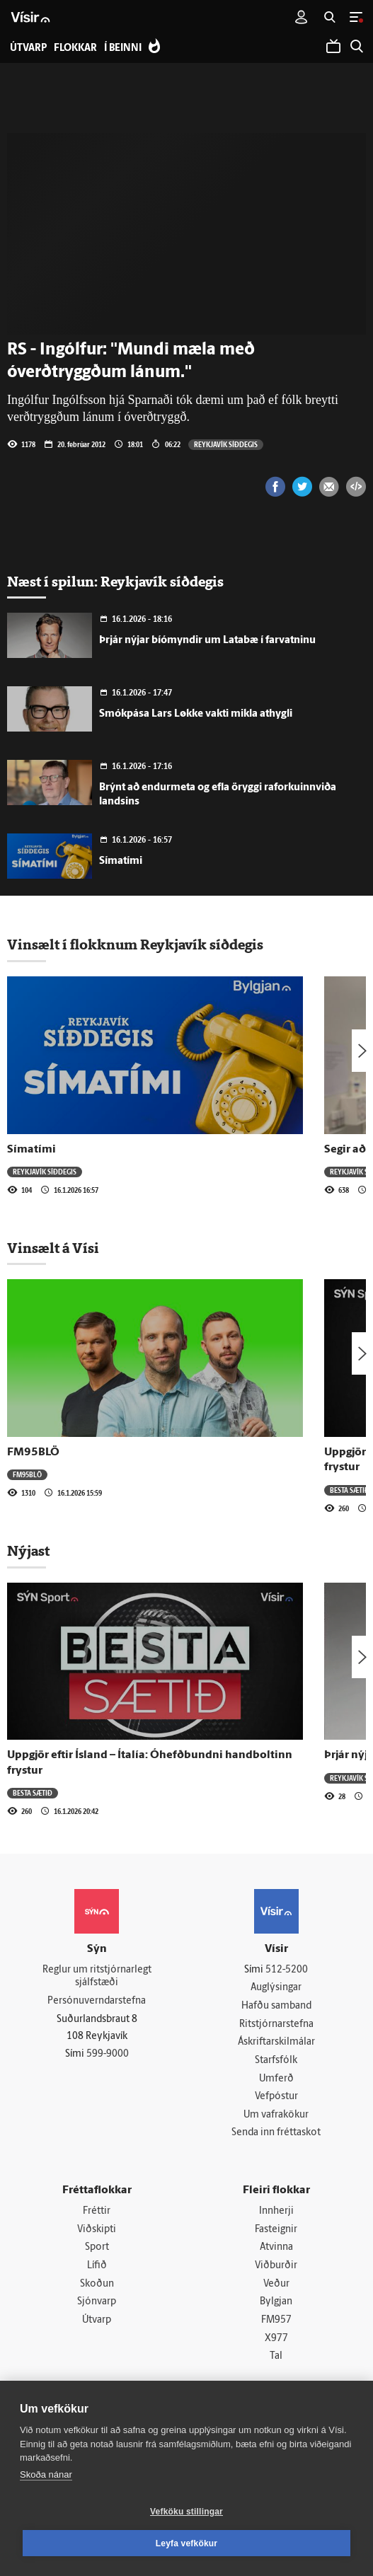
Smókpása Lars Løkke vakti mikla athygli (195, 714)
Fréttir (96, 2211)
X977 (276, 2338)
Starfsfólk (276, 2060)
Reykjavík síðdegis (226, 444)
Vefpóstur (276, 2096)
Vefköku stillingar (186, 2512)
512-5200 (286, 1970)
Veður (276, 2284)
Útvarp (96, 2320)
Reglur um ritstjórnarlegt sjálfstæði (96, 1977)
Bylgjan (276, 2302)
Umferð (276, 2079)
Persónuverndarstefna (96, 2001)
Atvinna (276, 2247)
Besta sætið (349, 1490)
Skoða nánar (46, 2474)
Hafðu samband (276, 2006)
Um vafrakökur (276, 2115)
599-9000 (107, 2054)
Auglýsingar (276, 1987)
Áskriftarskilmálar (276, 2042)
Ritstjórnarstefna (276, 2024)
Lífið (97, 2265)
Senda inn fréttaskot (276, 2132)
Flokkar (75, 48)
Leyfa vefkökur (187, 2543)
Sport (97, 2247)
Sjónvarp (96, 2302)
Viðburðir (276, 2265)
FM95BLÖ (33, 1452)
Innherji (276, 2211)
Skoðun (97, 2284)
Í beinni (123, 48)
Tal (276, 2356)
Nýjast (28, 1550)
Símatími (120, 861)
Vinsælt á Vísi (53, 1248)
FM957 (276, 2320)
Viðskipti (96, 2229)
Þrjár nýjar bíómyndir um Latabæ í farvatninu (207, 640)
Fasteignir (276, 2229)
